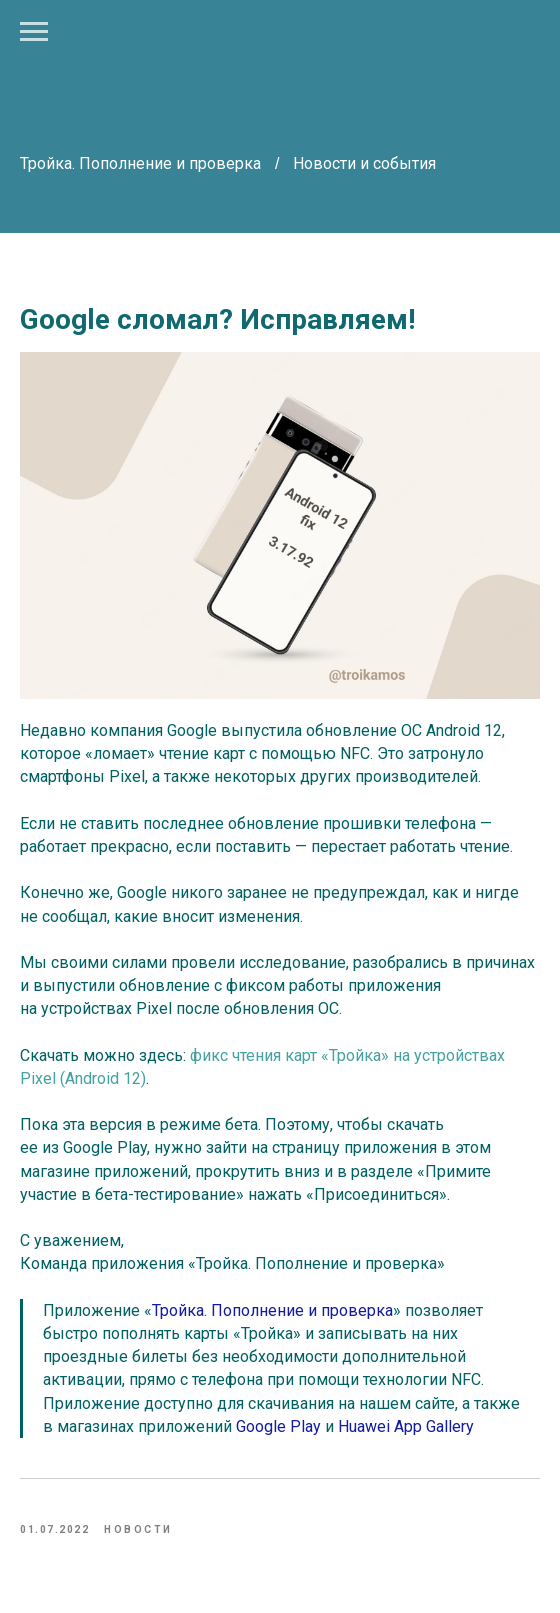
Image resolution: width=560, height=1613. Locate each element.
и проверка (350, 1310)
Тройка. (179, 1310)
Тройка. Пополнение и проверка (142, 163)
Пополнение (257, 1310)
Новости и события (364, 163)
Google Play (278, 1426)
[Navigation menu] (34, 32)
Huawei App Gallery (406, 1426)
